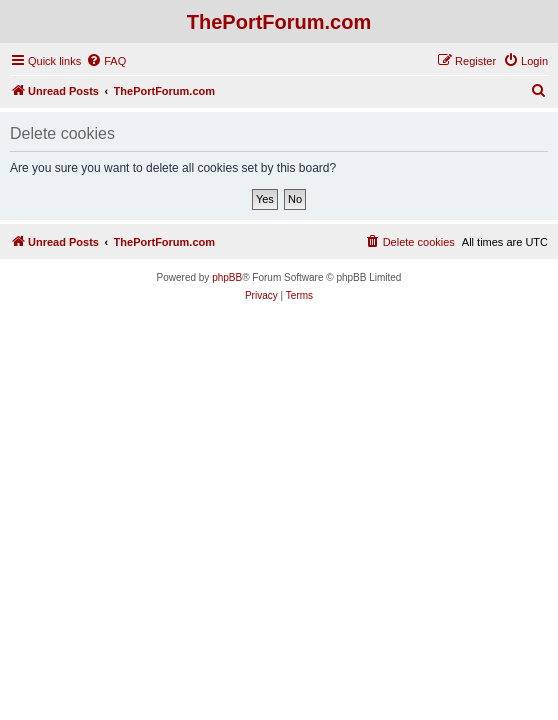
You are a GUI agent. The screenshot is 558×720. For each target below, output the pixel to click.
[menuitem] (106, 61)
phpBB (227, 277)
